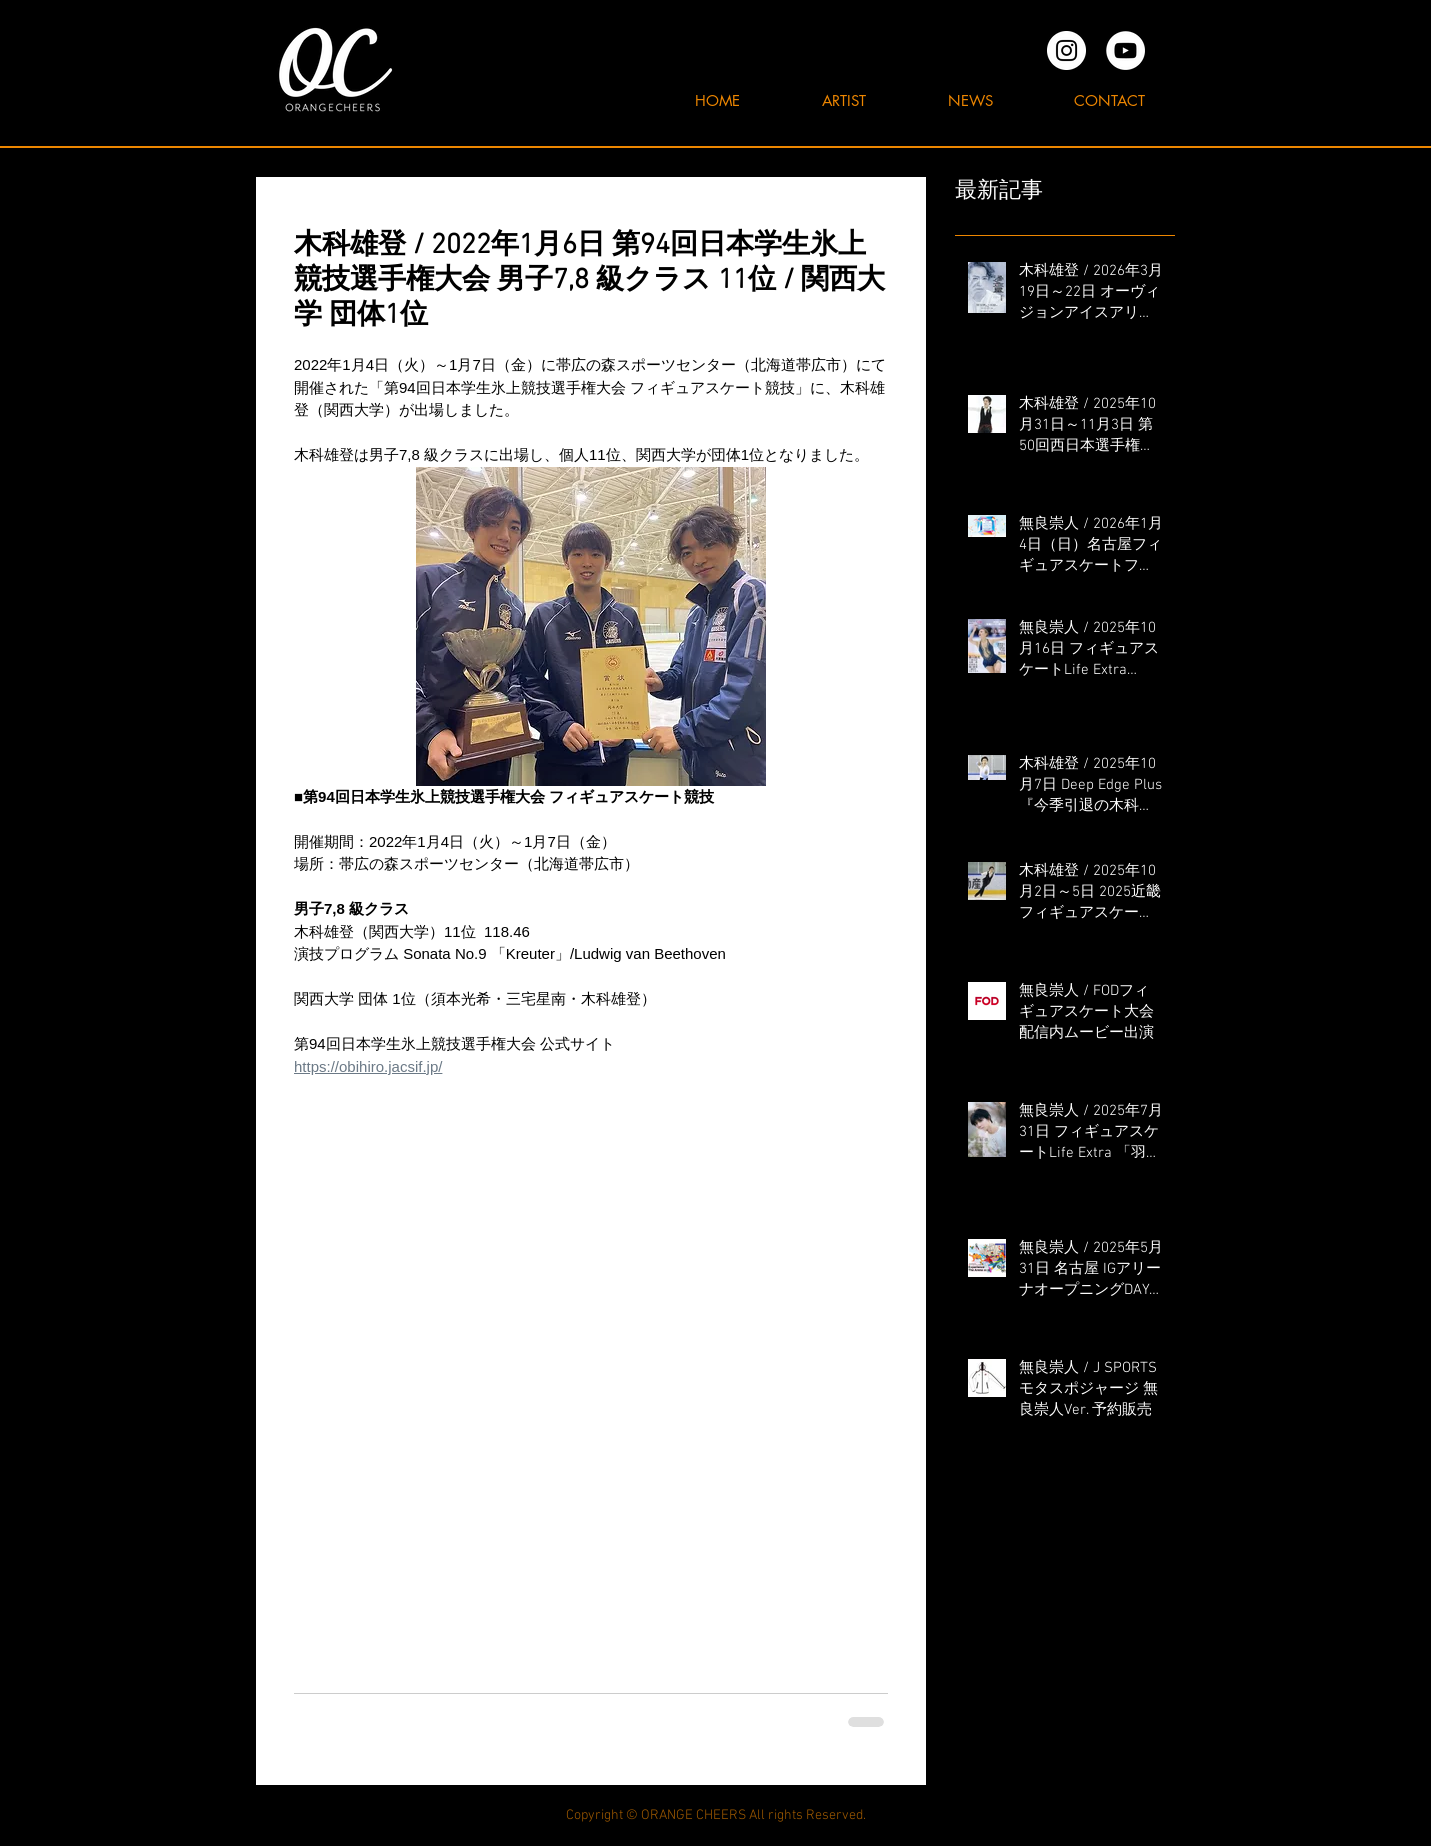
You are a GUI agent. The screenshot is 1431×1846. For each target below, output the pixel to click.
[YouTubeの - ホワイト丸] (1125, 50)
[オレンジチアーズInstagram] (1066, 50)
